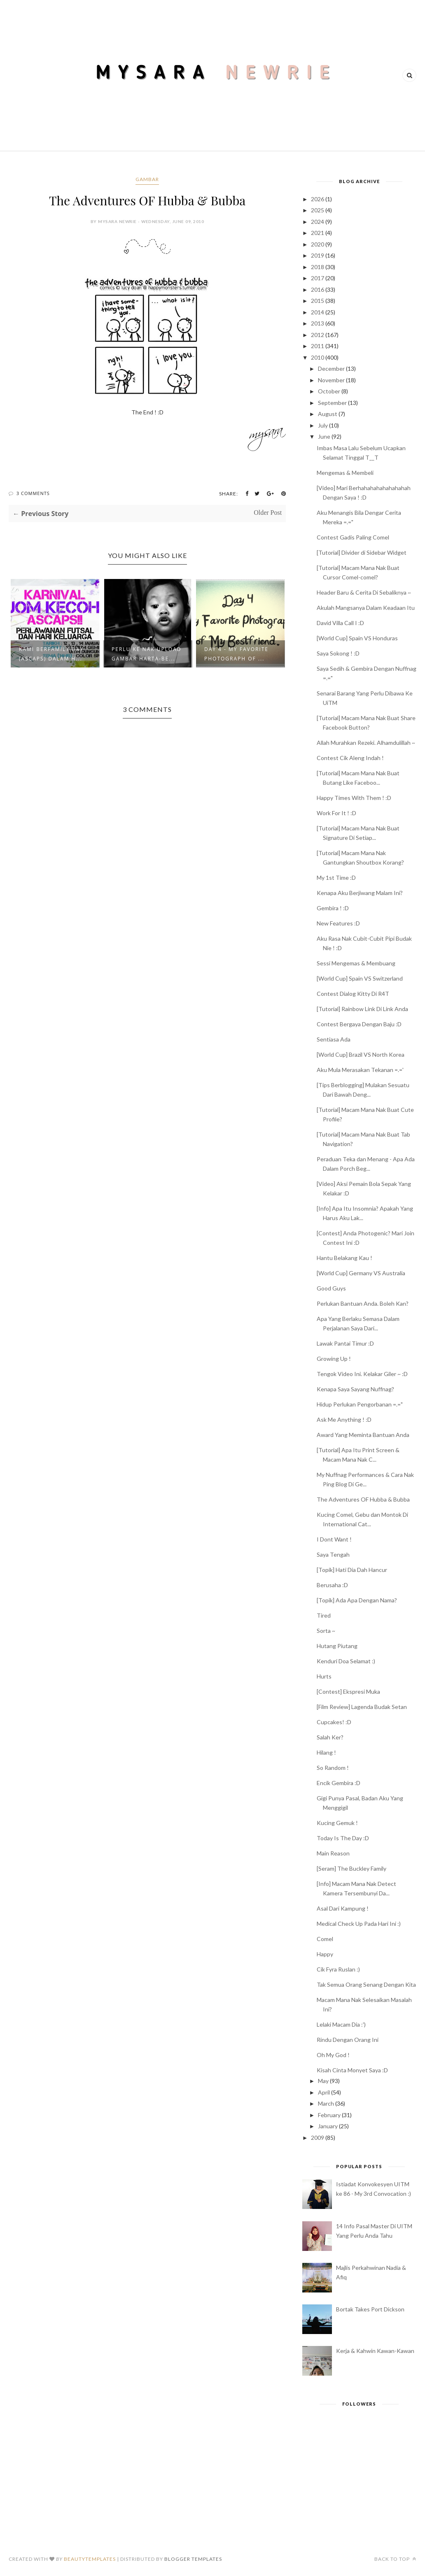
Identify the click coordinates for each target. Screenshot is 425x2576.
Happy (325, 1954)
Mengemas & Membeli (345, 472)
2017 (317, 277)
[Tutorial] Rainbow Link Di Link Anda (362, 1008)
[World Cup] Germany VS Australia (361, 1272)
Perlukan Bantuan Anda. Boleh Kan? (363, 1303)
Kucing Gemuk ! (337, 1822)
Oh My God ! (333, 2054)
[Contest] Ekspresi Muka (348, 1691)
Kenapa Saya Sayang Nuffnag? (355, 1389)
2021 (317, 232)
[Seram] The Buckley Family (351, 1868)
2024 (317, 221)
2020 (317, 244)
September (332, 402)
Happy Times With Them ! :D (354, 797)
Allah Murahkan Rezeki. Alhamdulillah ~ (366, 742)
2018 (317, 266)
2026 (317, 198)
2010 (317, 357)
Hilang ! (326, 1752)
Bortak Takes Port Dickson (370, 2309)
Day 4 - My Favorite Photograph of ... (236, 654)
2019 (317, 255)
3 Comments (33, 493)
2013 (317, 323)
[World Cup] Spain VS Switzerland (360, 978)
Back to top (395, 2559)
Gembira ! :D (333, 907)
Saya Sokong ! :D (338, 653)
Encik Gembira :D (338, 1782)
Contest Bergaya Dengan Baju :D (359, 1024)
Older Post (268, 512)
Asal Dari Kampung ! (343, 1908)
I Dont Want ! (334, 1539)
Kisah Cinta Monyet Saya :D (352, 2070)
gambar (147, 179)
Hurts (324, 1676)
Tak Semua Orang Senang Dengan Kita (366, 1984)
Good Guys (331, 1288)
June (324, 436)
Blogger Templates (193, 2559)
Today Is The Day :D (343, 1837)
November (331, 380)
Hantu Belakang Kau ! (344, 1257)
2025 (317, 210)
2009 (317, 2137)
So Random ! (333, 1767)
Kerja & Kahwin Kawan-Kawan (375, 2350)
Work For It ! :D (336, 812)
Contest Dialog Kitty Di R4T (353, 993)
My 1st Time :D (336, 877)
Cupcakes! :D (334, 1721)
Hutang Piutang (337, 1645)
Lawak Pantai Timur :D (345, 1343)
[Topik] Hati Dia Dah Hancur (352, 1569)
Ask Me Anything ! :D (344, 1419)
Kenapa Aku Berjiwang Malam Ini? (360, 892)
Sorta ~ (326, 1630)
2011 (317, 345)
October (329, 391)
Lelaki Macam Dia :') (341, 2024)
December (331, 368)
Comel (325, 1938)
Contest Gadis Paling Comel (353, 537)
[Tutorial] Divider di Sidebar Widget (361, 552)
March (326, 2103)
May (323, 2080)
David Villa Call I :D (340, 622)
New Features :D (338, 923)
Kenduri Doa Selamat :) (346, 1661)
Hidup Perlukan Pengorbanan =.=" (360, 1404)
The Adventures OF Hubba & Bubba (363, 1499)
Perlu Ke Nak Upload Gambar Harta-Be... (147, 654)
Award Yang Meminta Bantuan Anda (363, 1434)
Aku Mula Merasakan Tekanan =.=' (360, 1069)
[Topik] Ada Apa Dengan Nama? (357, 1600)
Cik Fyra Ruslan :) (338, 1969)
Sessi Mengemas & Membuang (356, 963)
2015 (317, 300)
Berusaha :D (332, 1584)
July (323, 425)
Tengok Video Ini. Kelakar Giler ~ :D (362, 1373)
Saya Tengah (333, 1554)
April (324, 2092)
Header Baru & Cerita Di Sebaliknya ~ (364, 592)
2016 (317, 289)
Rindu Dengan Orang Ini (347, 2039)
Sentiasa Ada (333, 1039)
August (327, 413)
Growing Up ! (334, 1358)
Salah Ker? (330, 1737)
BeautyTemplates (90, 2559)
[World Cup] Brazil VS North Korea (360, 1054)
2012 (317, 334)
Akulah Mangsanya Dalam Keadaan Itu (366, 607)
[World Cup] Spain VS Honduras (357, 638)
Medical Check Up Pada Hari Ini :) (359, 1923)
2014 (317, 312)
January (328, 2126)
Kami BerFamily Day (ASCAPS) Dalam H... (51, 654)
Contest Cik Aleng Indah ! (350, 757)
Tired (324, 1615)
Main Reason (333, 1853)
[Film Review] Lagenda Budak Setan (362, 1706)
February (329, 2114)
